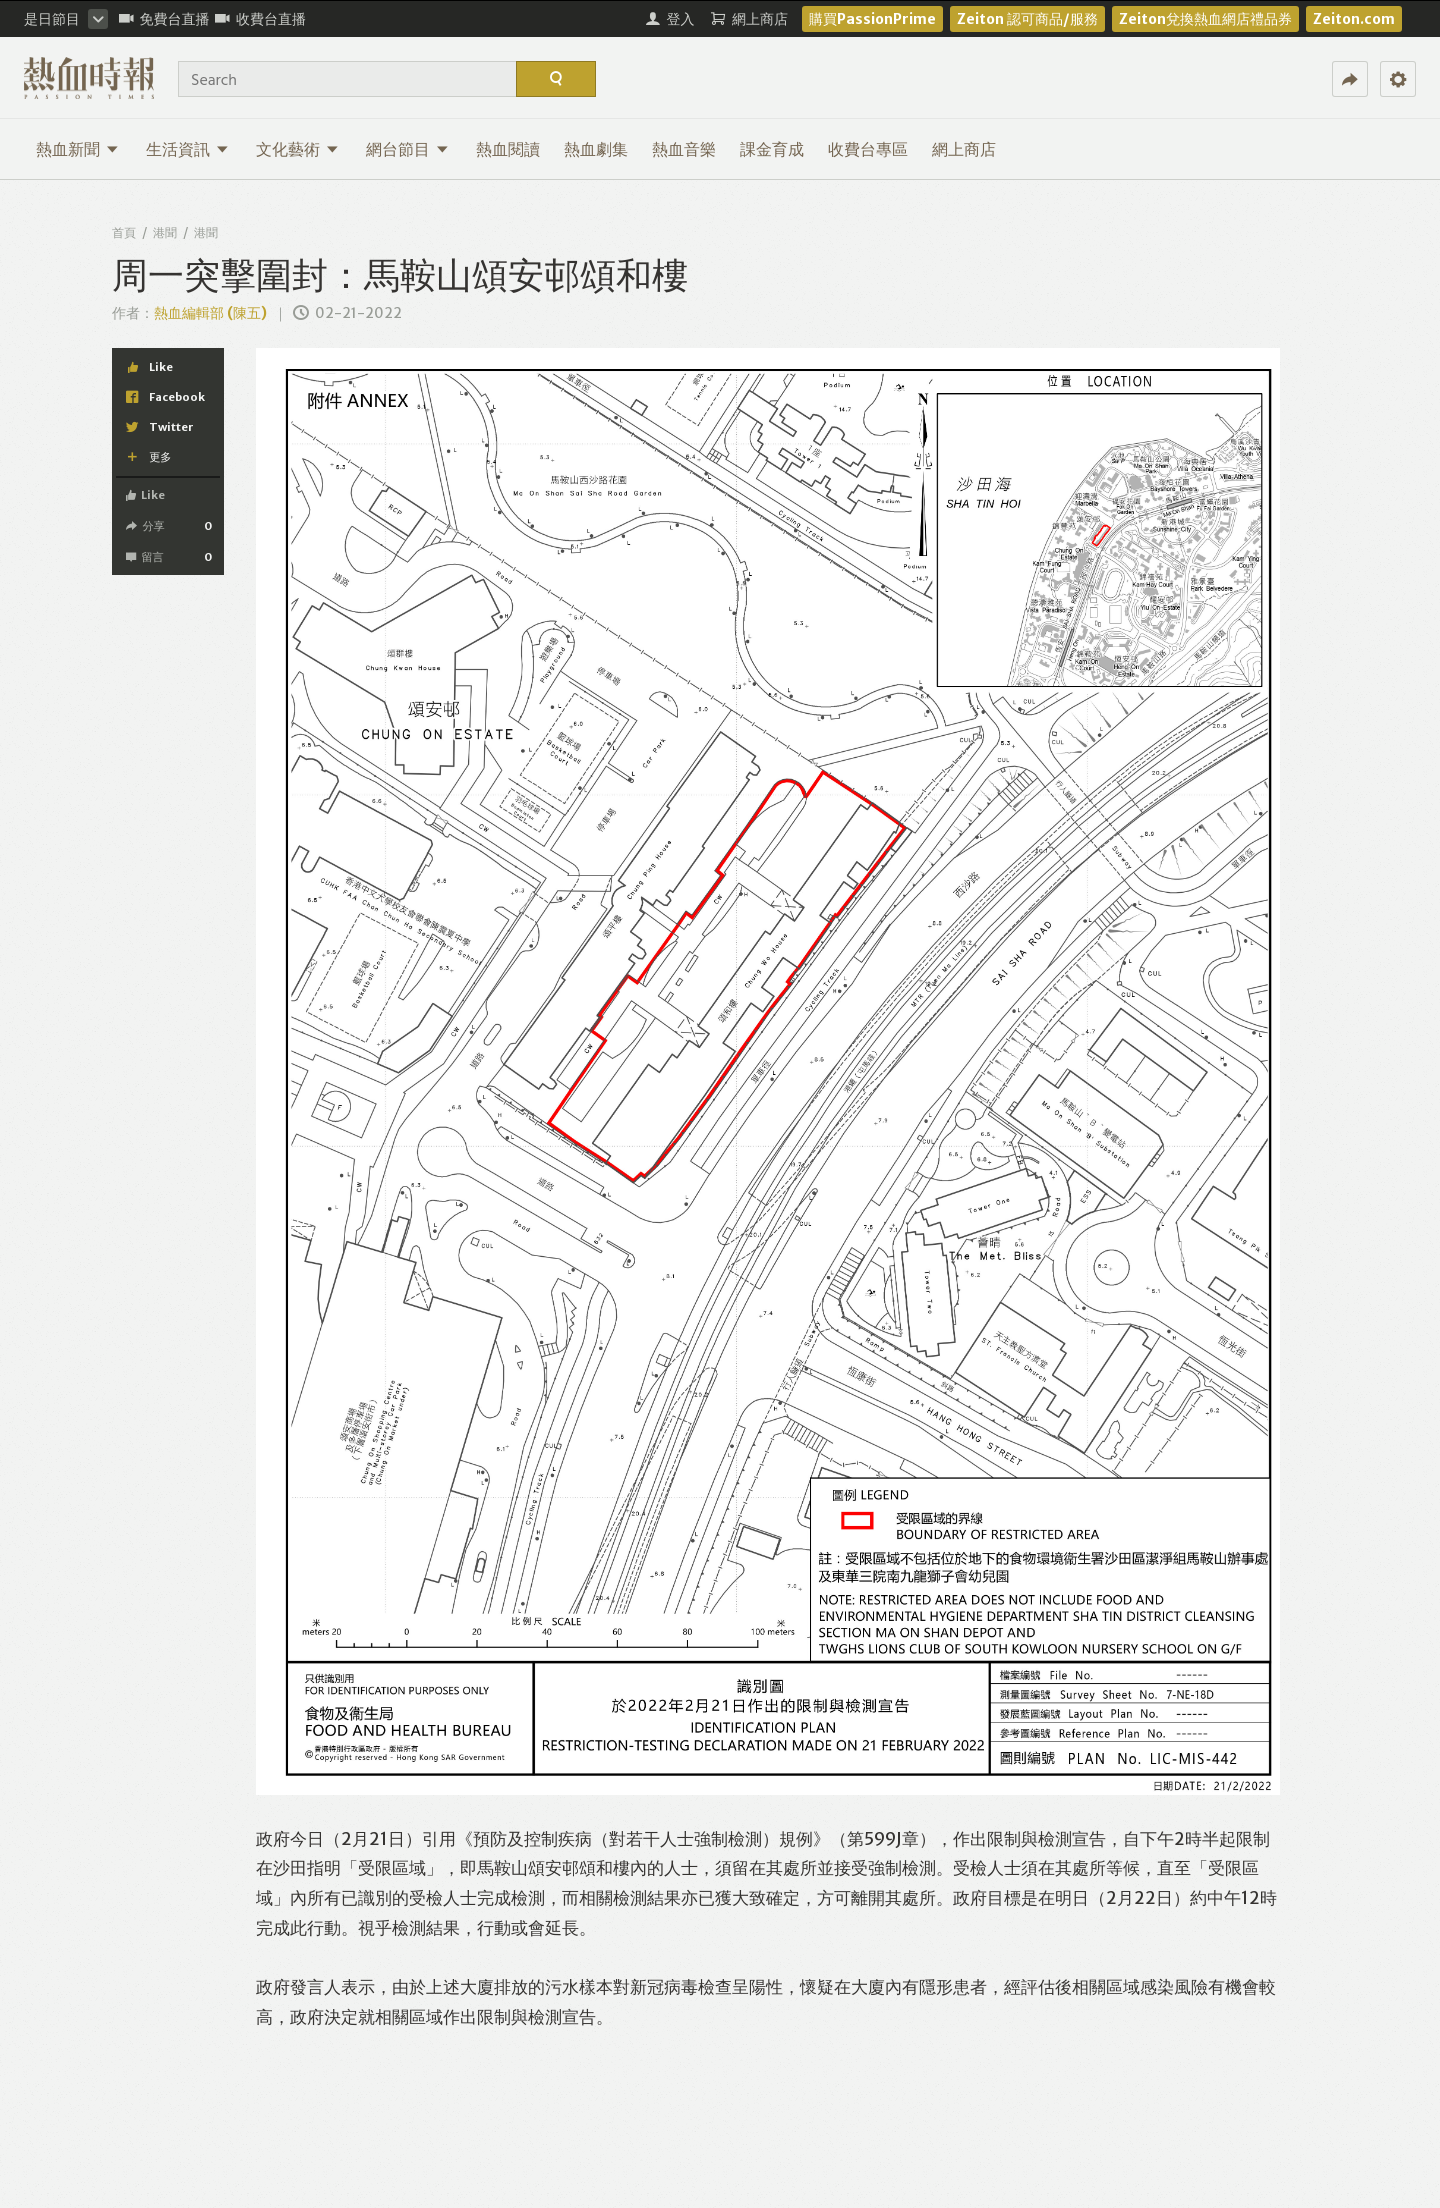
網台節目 (407, 149)
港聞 (165, 232)
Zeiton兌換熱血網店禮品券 (1205, 19)
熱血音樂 (684, 149)
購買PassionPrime (872, 19)
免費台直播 (164, 19)
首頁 (124, 232)
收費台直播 (260, 19)
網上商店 (964, 149)
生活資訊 (187, 149)
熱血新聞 (77, 149)
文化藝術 (297, 149)
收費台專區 (868, 149)
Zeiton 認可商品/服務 (1027, 19)
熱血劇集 (596, 149)
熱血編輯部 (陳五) (210, 313)
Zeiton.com (1354, 19)
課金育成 (772, 149)
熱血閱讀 (508, 149)
